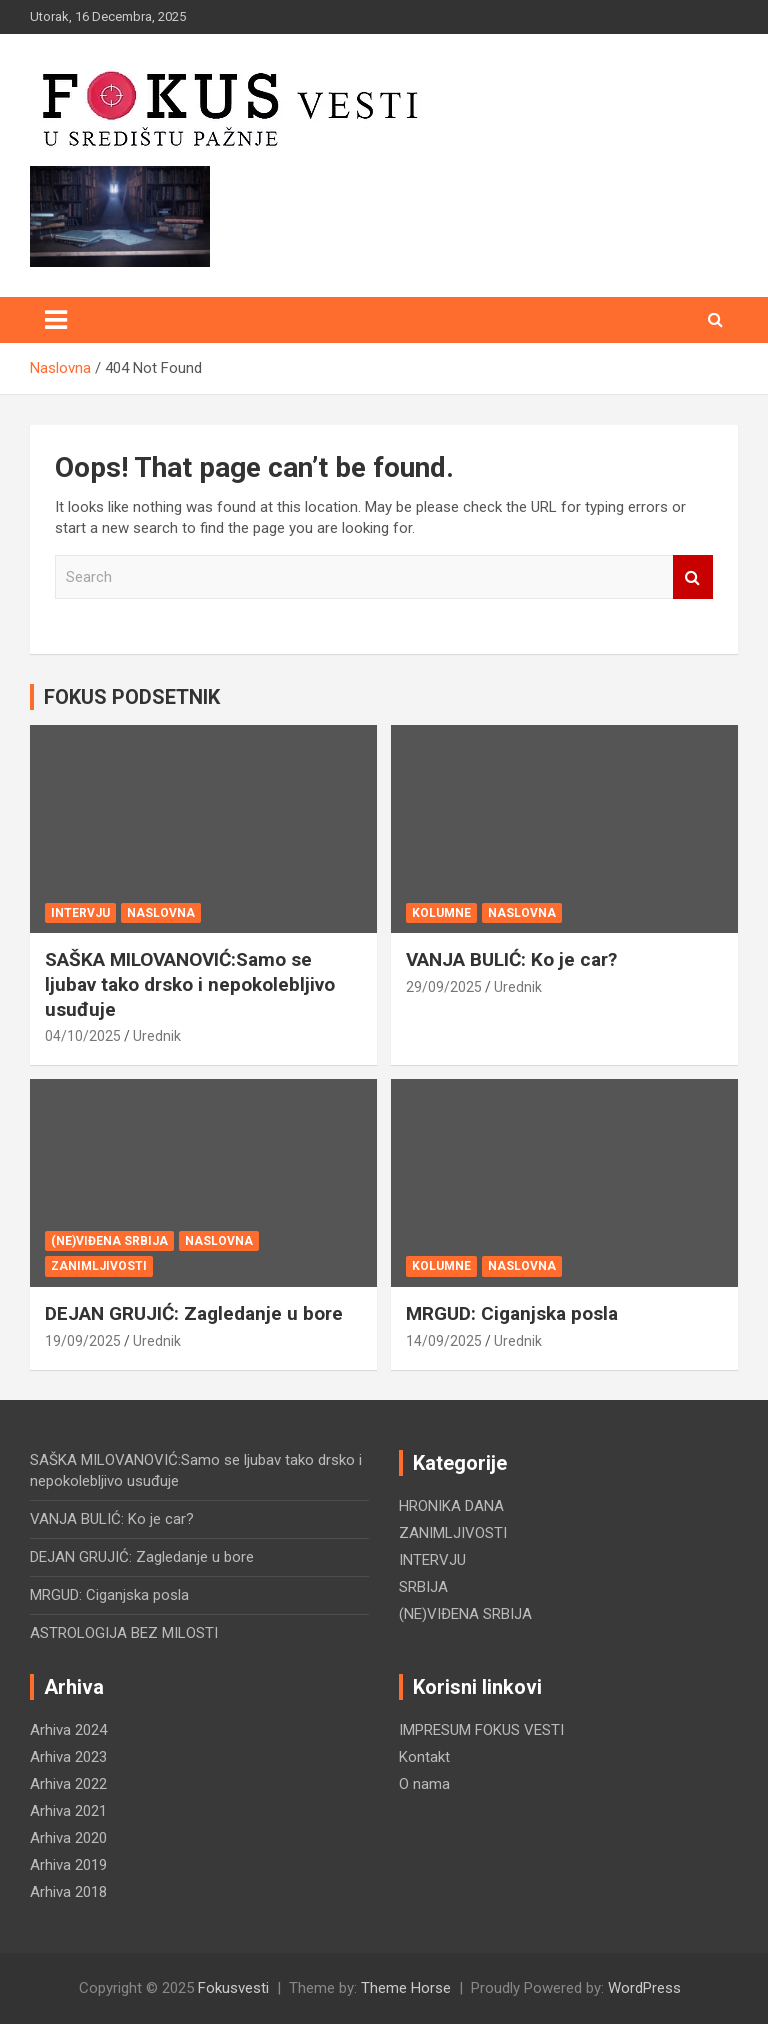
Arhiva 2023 (68, 1757)
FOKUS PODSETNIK (132, 697)
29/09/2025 (444, 987)
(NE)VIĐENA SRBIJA (109, 1241)
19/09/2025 (83, 1341)
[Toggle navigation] (56, 320)
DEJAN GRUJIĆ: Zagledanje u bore (194, 1313)
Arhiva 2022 (68, 1784)
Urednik (157, 1036)
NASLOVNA (161, 913)
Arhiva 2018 (68, 1892)
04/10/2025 (83, 1036)
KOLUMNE (441, 913)
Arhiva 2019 (68, 1865)
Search (693, 577)
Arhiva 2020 (68, 1838)
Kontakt (424, 1757)
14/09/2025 (444, 1341)
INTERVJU (80, 913)
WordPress (644, 1988)
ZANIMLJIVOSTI (99, 1266)
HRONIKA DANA (451, 1506)
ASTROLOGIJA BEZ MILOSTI (124, 1633)
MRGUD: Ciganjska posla (512, 1313)
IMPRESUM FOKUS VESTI (481, 1730)
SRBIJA (423, 1587)
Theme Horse (406, 1988)
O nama (424, 1784)
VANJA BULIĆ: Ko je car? (511, 959)
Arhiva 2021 (68, 1811)
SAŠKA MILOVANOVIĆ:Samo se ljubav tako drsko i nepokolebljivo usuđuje (190, 984)
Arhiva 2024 (68, 1730)
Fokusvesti (233, 1988)
